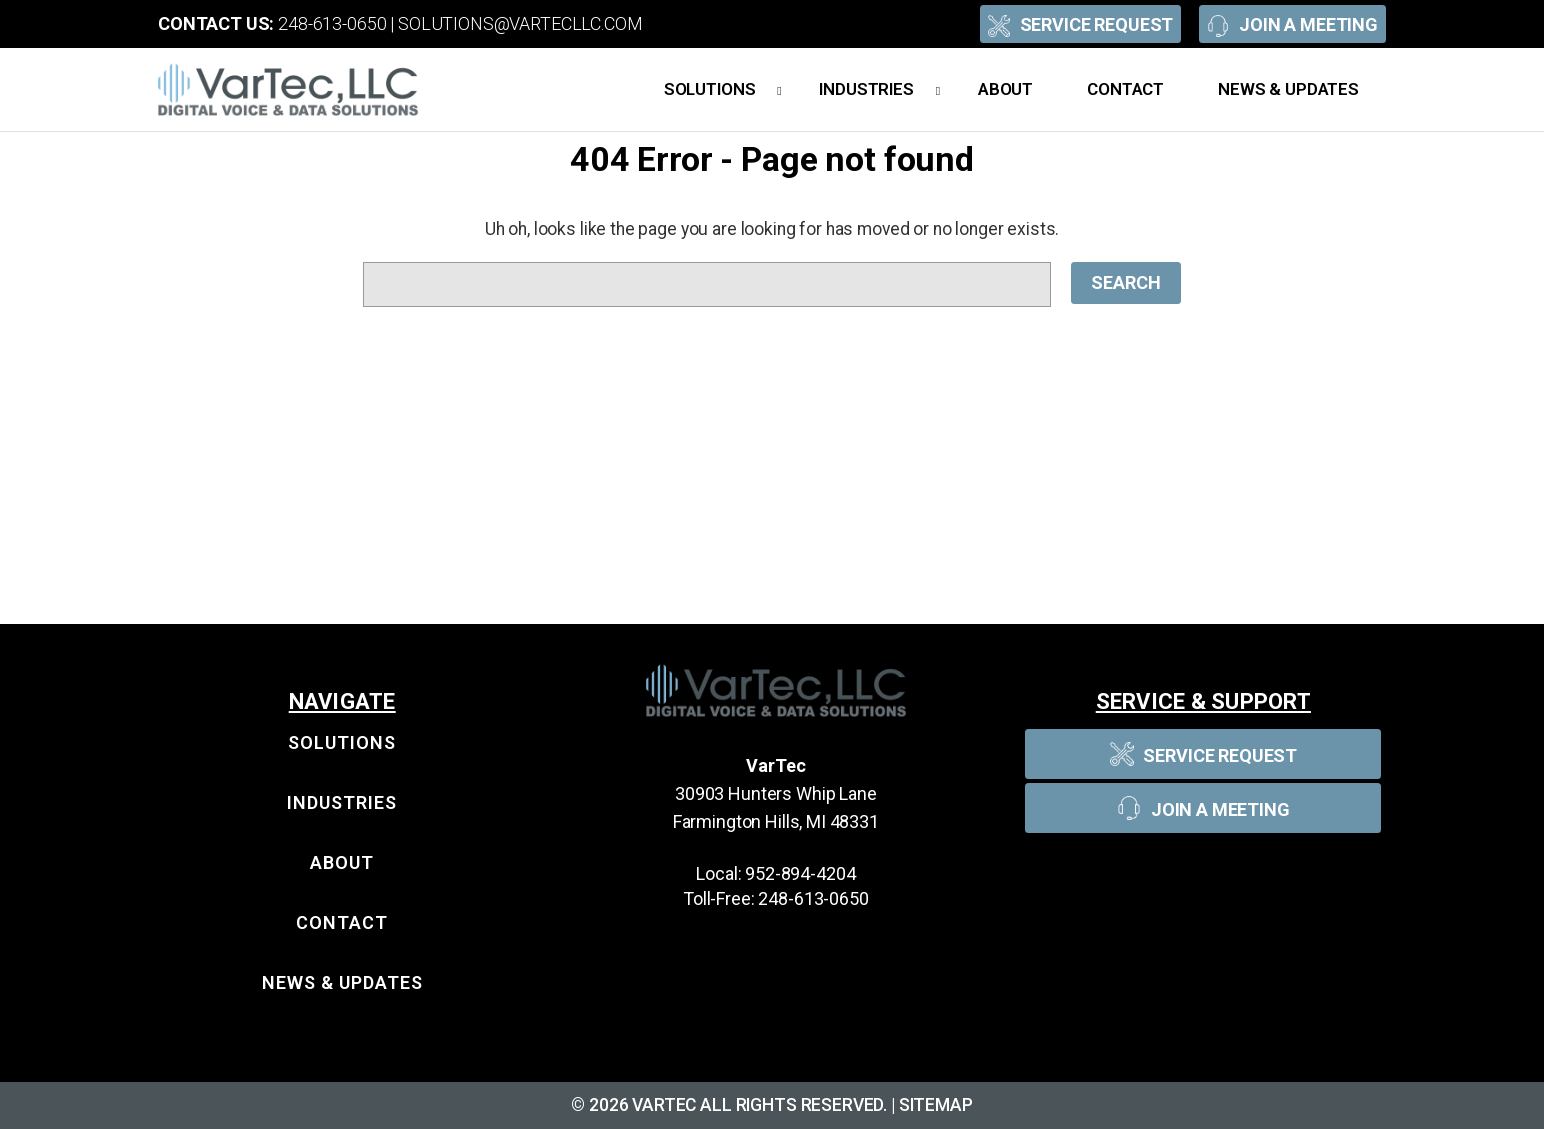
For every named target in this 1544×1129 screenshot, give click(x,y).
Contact (1125, 89)
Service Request (1081, 24)
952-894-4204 (800, 873)
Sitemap (936, 1105)
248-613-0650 (332, 23)
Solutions (723, 90)
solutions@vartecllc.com (520, 23)
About (1005, 89)
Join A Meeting (1292, 24)
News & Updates (1288, 89)
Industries (879, 90)
